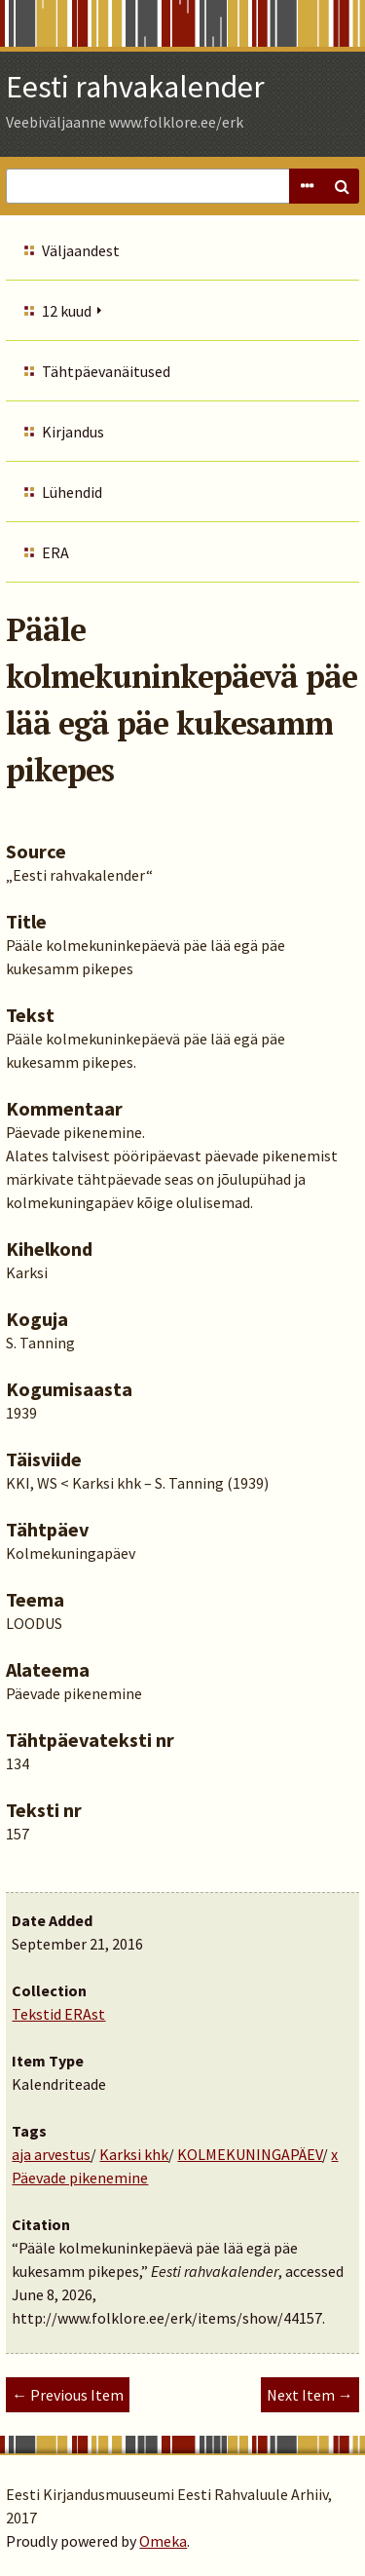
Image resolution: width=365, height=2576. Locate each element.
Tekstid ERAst (58, 2014)
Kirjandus (73, 431)
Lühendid (72, 492)
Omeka (163, 2541)
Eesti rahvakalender (135, 86)
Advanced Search (306, 186)
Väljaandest (81, 250)
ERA (55, 552)
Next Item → (310, 2395)
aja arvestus (51, 2154)
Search (341, 186)
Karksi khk (133, 2154)
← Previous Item (68, 2395)
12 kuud (66, 311)
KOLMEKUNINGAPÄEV (249, 2154)
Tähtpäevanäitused (106, 371)
